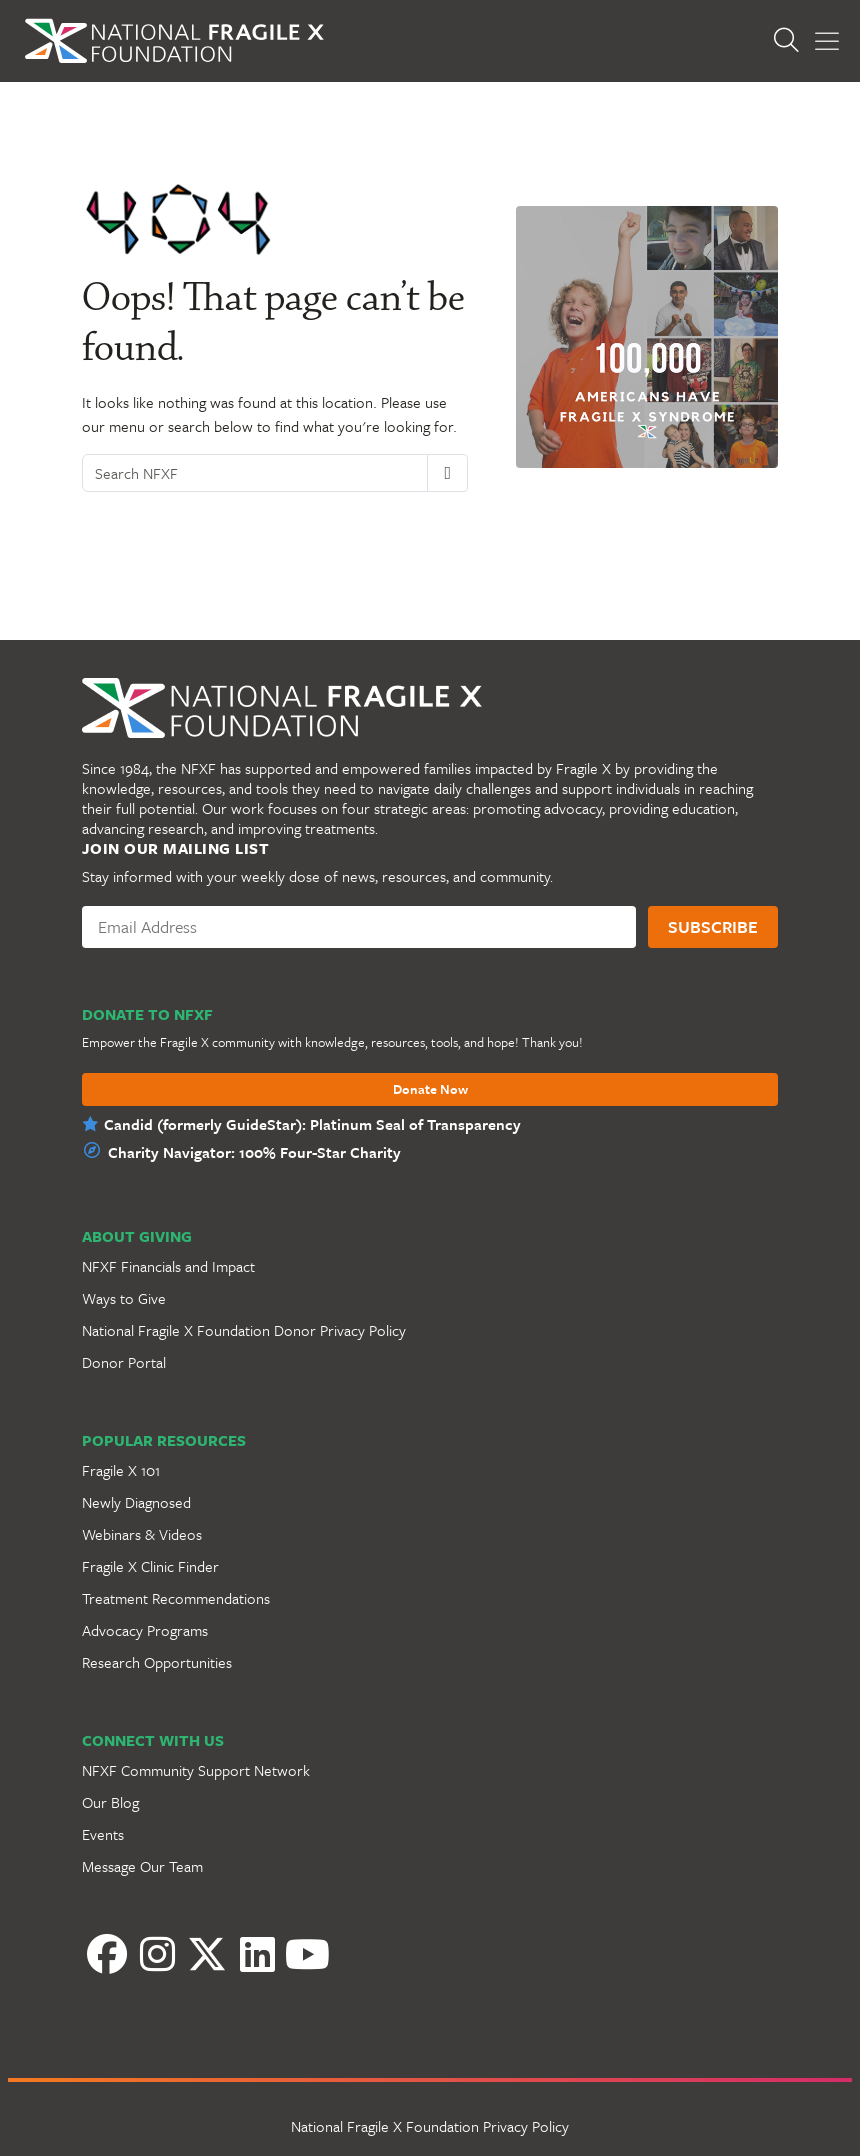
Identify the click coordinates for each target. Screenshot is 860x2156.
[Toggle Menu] (827, 41)
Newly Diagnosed (136, 1502)
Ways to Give (124, 1298)
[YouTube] (307, 1954)
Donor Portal (124, 1362)
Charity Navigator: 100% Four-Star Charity (254, 1152)
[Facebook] (107, 1954)
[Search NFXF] (255, 473)
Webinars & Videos (142, 1534)
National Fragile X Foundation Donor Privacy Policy (244, 1330)
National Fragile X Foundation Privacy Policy (430, 2126)
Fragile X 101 (121, 1470)
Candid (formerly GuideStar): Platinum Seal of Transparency (312, 1124)
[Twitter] (207, 1954)
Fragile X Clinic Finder (150, 1566)
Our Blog (110, 1802)
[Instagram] (157, 1954)
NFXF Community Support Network (196, 1770)
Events (103, 1834)
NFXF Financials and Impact (168, 1266)
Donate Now (430, 1090)
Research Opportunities (157, 1662)
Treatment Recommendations (176, 1598)
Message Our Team (142, 1866)
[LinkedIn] (257, 1954)
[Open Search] (786, 41)
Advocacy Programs (145, 1630)
